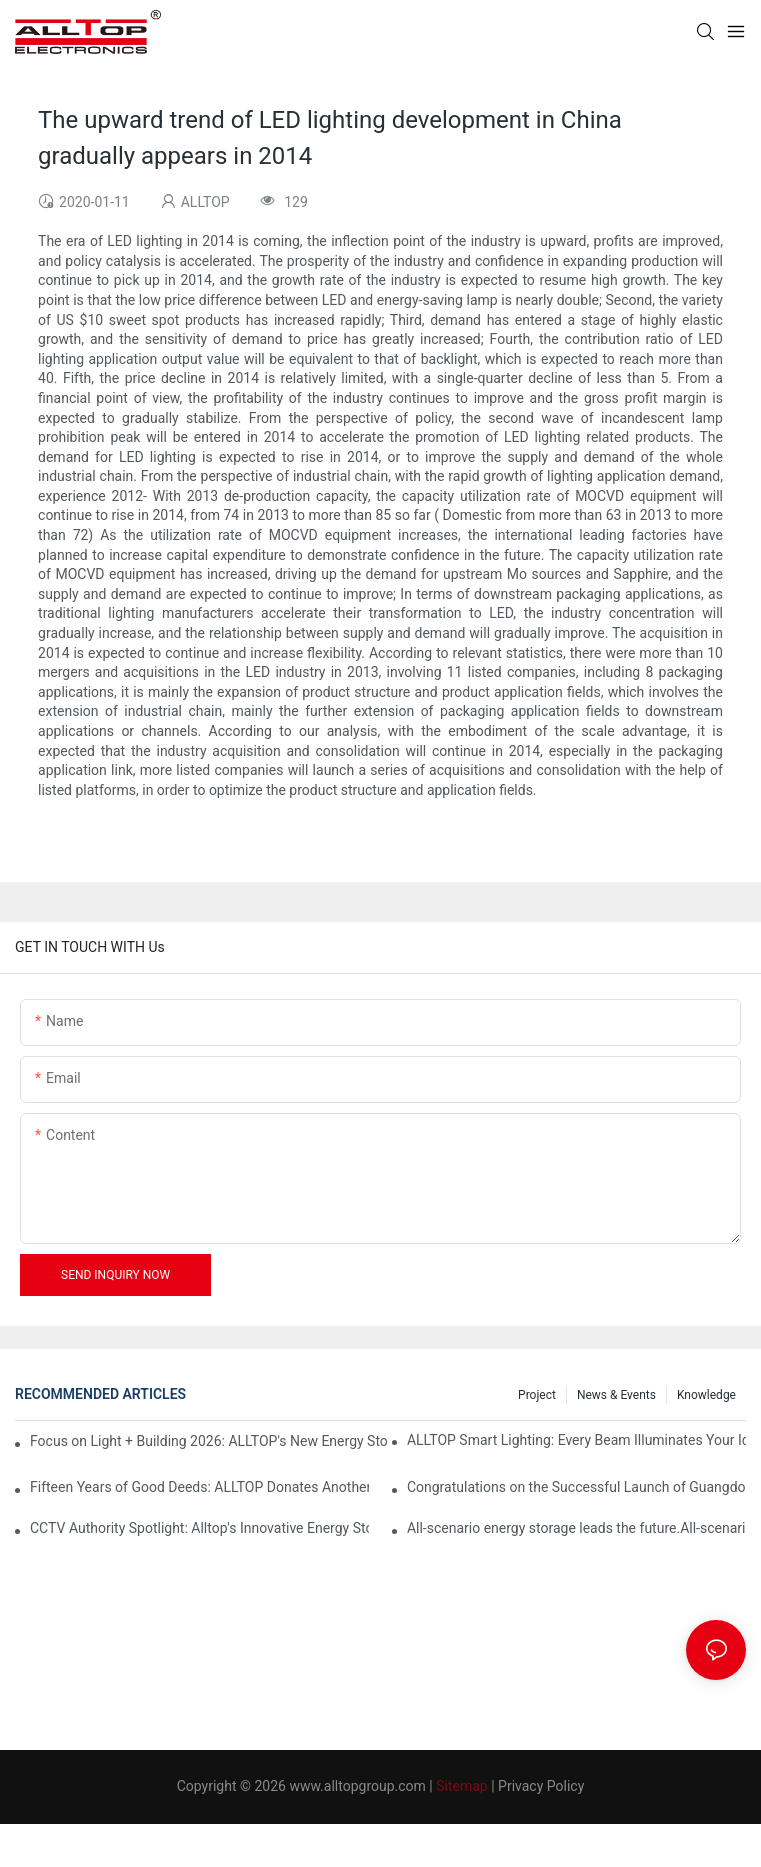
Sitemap (461, 1786)
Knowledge (706, 1395)
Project (537, 1395)
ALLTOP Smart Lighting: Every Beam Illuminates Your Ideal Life (576, 1440)
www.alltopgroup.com (357, 1786)
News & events (616, 1395)
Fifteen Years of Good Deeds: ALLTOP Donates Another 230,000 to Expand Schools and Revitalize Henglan (199, 1487)
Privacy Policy (541, 1786)
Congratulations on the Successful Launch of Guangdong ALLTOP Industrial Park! (576, 1487)
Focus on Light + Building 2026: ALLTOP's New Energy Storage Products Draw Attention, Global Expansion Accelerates (209, 1441)
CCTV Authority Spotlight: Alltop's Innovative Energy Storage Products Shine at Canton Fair (199, 1528)
